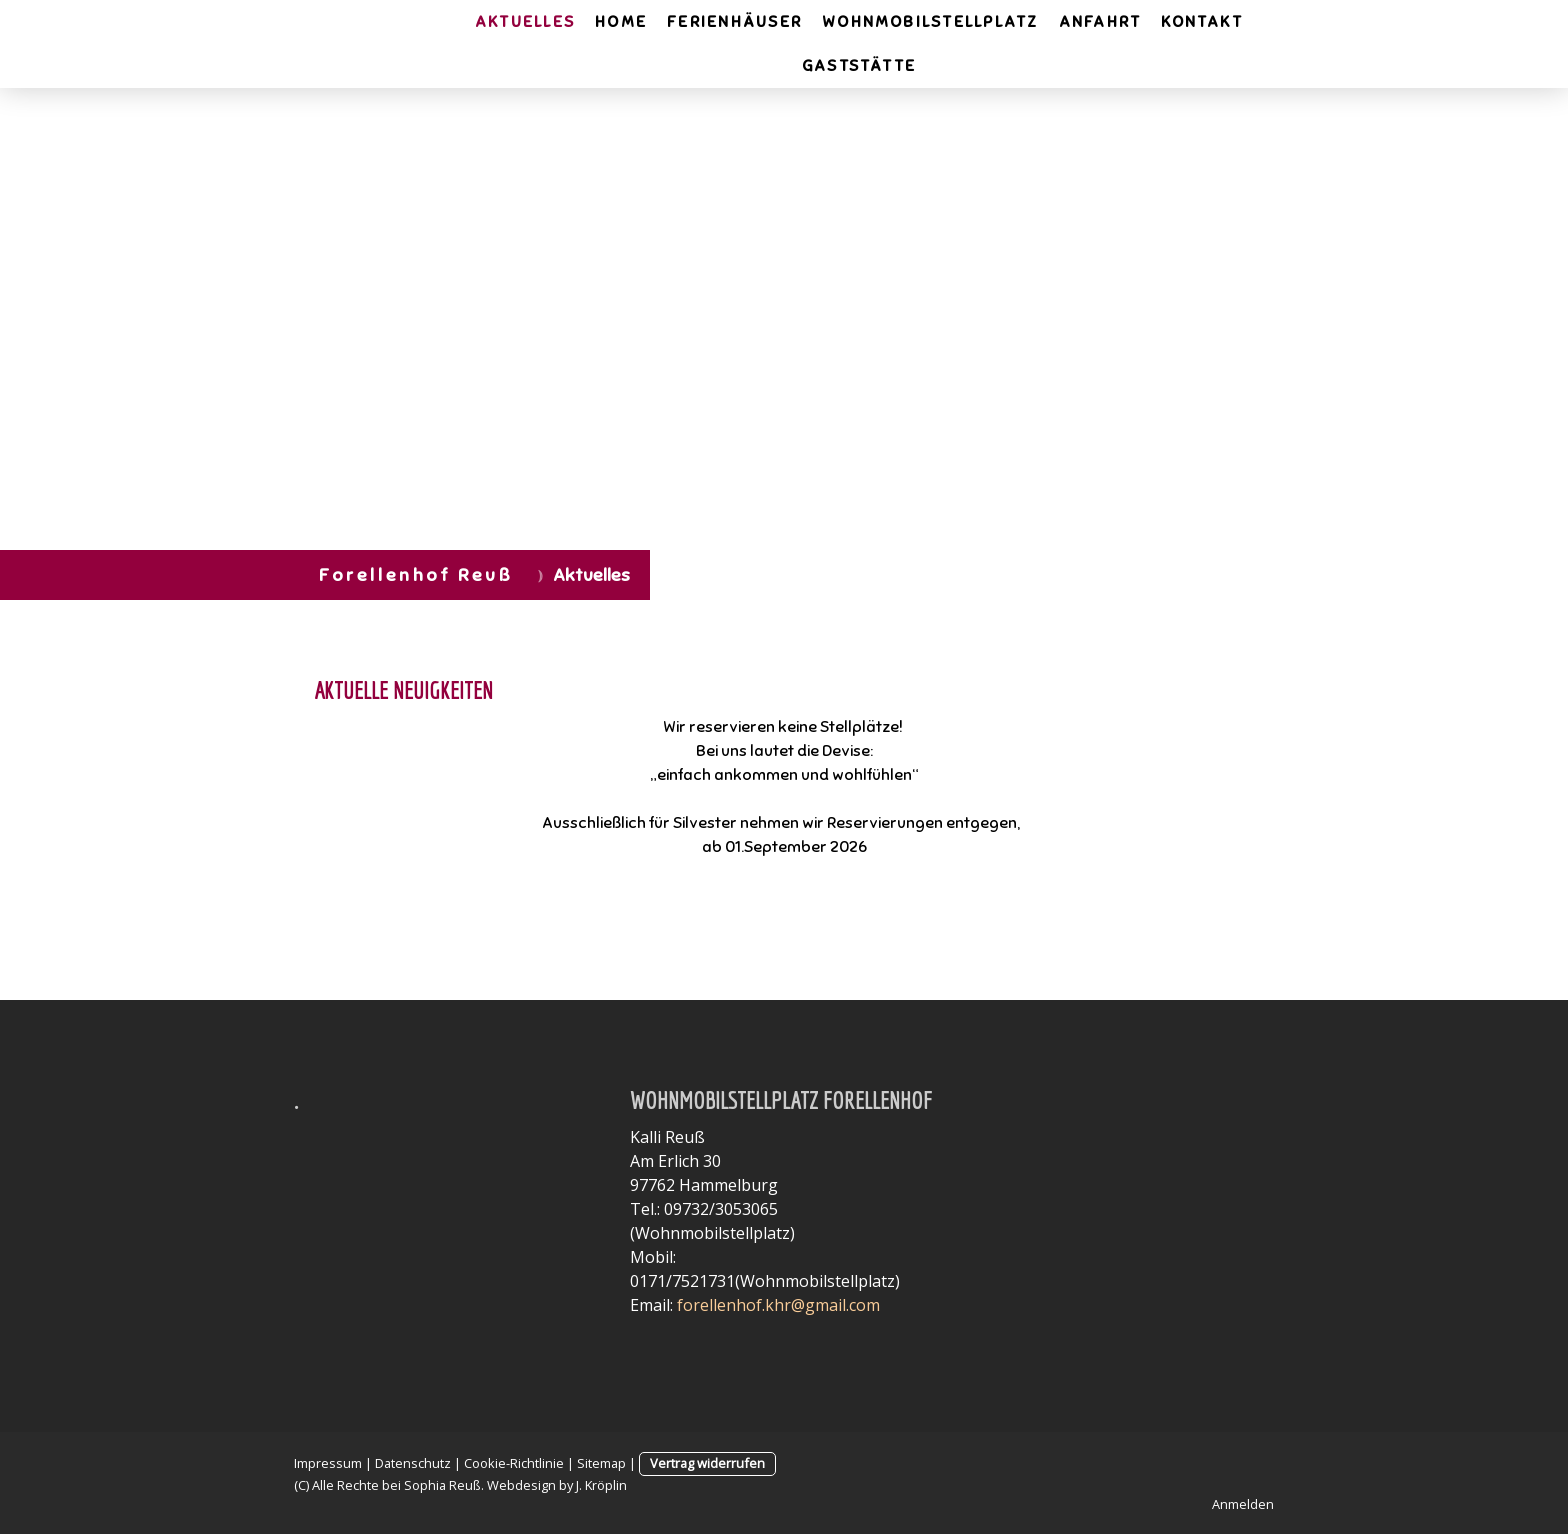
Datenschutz (413, 1463)
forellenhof (719, 1305)
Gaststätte (859, 66)
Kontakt (1202, 22)
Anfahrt (1100, 22)
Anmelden (1243, 1504)
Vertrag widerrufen (707, 1463)
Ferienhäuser (734, 22)
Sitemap (601, 1463)
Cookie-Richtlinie (514, 1463)
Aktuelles (525, 22)
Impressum (328, 1463)
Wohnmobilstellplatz (930, 22)
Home (621, 22)
